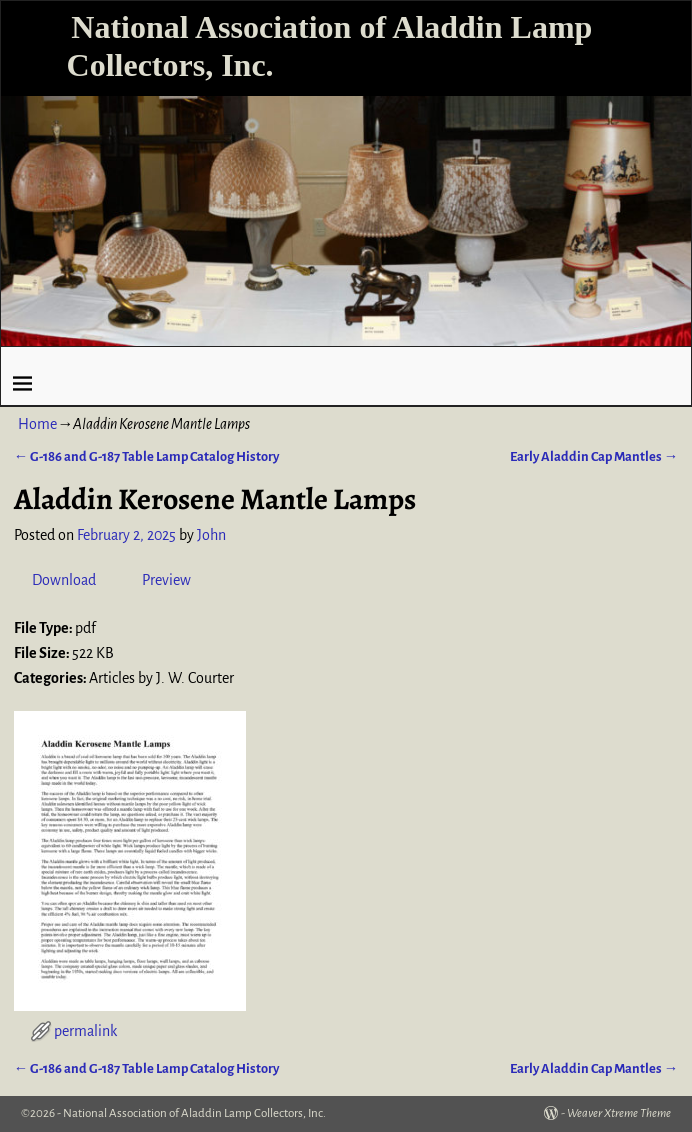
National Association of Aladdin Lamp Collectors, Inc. (194, 1113)
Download (64, 580)
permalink (85, 1031)
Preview (166, 580)
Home (37, 424)
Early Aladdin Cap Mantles (594, 456)
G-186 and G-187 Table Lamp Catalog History (146, 456)
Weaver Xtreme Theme (619, 1113)
